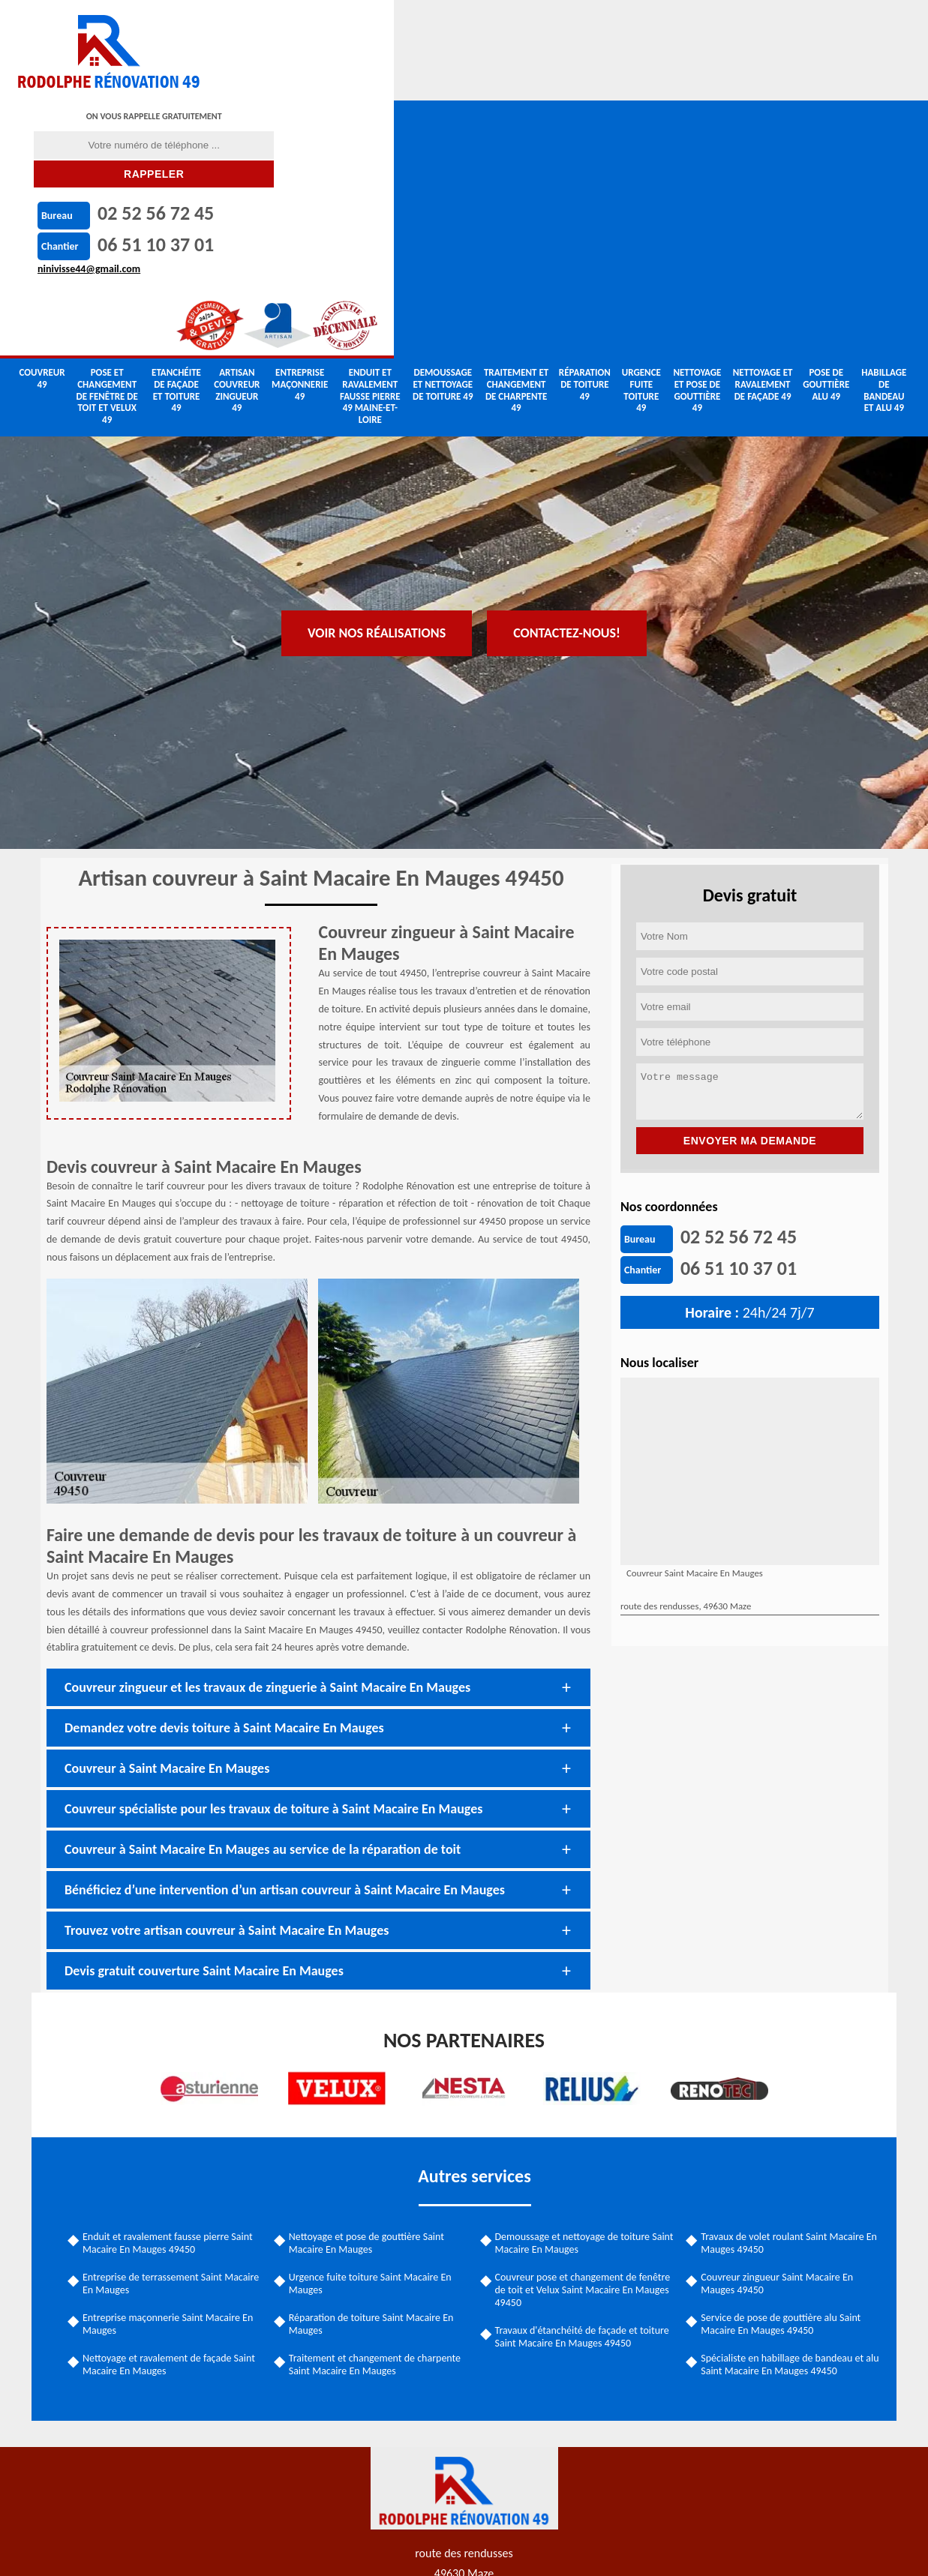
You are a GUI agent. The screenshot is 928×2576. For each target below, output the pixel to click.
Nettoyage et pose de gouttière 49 (697, 135)
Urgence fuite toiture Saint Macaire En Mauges (374, 2129)
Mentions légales (515, 2548)
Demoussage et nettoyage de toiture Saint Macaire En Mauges (572, 2088)
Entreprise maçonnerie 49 (300, 129)
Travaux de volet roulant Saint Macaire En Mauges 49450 (785, 2088)
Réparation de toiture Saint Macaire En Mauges (375, 2169)
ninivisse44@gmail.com (493, 80)
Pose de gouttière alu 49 (826, 129)
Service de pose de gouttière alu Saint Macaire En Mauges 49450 (777, 2169)
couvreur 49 (42, 123)
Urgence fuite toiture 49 (641, 135)
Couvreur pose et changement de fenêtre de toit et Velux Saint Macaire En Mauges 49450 (583, 2135)
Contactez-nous (629, 2548)
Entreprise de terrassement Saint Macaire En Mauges (161, 2129)
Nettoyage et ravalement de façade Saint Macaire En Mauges (178, 2210)
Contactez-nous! (566, 287)
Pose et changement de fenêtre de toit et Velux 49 (107, 140)
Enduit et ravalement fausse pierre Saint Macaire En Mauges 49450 (177, 2088)
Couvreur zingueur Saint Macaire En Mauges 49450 (773, 2129)
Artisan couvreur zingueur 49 (237, 135)
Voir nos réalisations (377, 287)
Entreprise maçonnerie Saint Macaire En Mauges (177, 2169)
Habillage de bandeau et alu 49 (883, 135)
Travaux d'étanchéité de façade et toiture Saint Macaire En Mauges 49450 (582, 2182)
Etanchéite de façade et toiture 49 (176, 135)
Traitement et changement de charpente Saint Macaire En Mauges (379, 2210)
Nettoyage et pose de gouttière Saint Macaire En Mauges (371, 2088)
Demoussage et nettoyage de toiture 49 (443, 129)
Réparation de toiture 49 (585, 129)
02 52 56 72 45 (560, 25)
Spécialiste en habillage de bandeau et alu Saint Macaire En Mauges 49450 (778, 2210)
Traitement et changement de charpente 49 (516, 135)
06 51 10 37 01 (560, 56)
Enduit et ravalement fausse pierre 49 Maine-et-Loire (370, 140)
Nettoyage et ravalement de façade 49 (763, 129)
